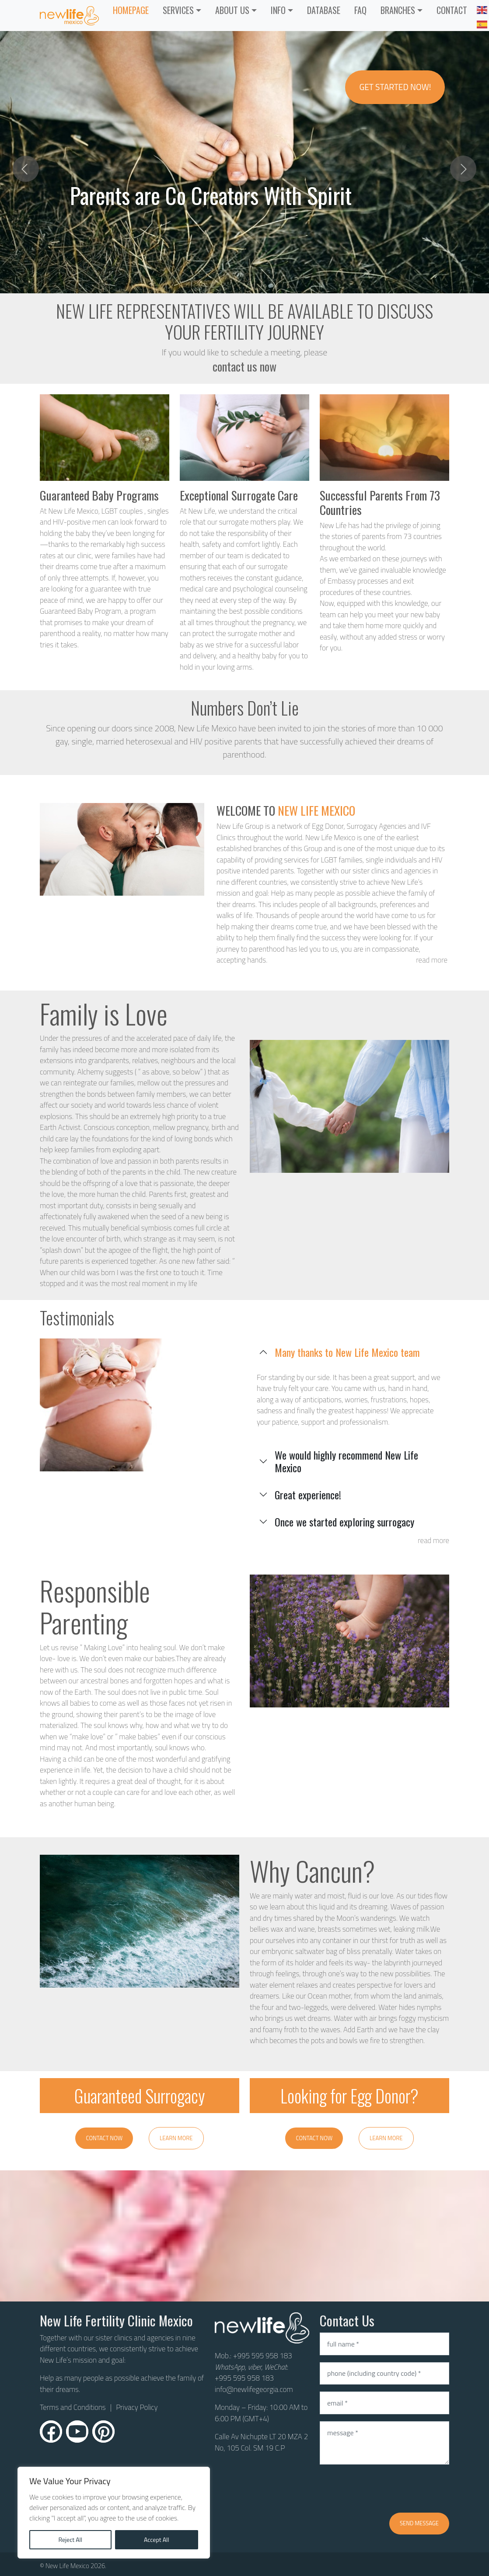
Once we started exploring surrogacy (344, 1522)
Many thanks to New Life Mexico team (347, 1352)
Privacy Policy (136, 2407)
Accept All (156, 2539)
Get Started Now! (395, 86)
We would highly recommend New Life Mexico (346, 1461)
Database (323, 10)
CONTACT (452, 10)
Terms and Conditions (73, 2407)
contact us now (244, 366)
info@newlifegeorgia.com (254, 2389)
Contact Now (104, 2138)
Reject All (70, 2539)
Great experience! (308, 1494)
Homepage (131, 10)
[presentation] (386, 2489)
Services (178, 10)
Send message (419, 2523)
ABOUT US (232, 10)
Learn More (176, 2138)
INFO (278, 10)
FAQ (360, 10)
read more (431, 960)
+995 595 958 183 (262, 2355)
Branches (398, 10)
